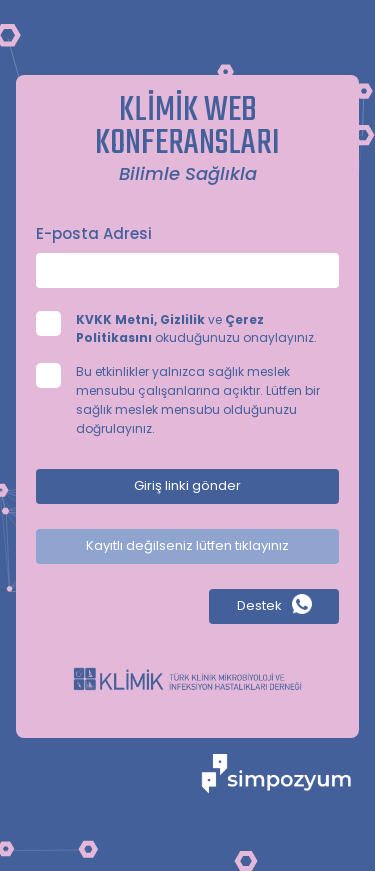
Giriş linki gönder (187, 485)
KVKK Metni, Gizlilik (140, 319)
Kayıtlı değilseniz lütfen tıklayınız (187, 545)
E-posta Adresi (94, 233)
